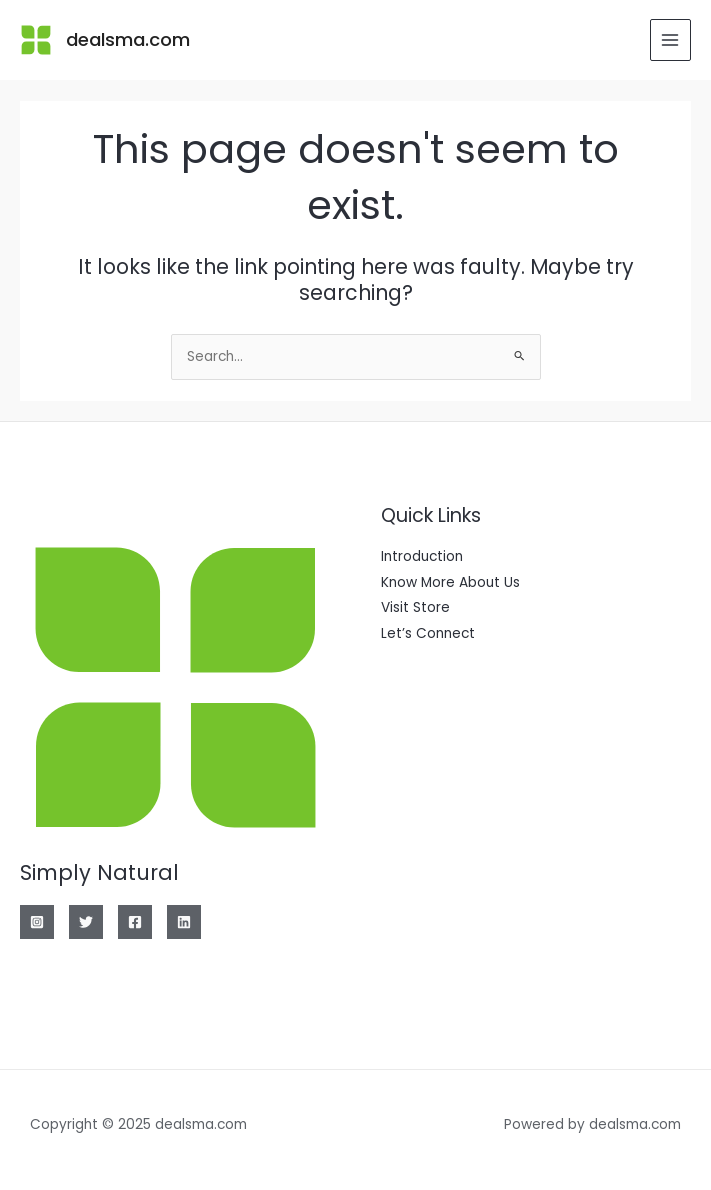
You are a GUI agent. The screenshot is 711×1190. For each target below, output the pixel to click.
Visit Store (415, 607)
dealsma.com (128, 39)
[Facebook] (135, 922)
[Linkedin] (184, 922)
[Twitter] (86, 922)
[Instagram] (37, 922)
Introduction (422, 556)
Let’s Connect (428, 633)
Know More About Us (450, 582)
